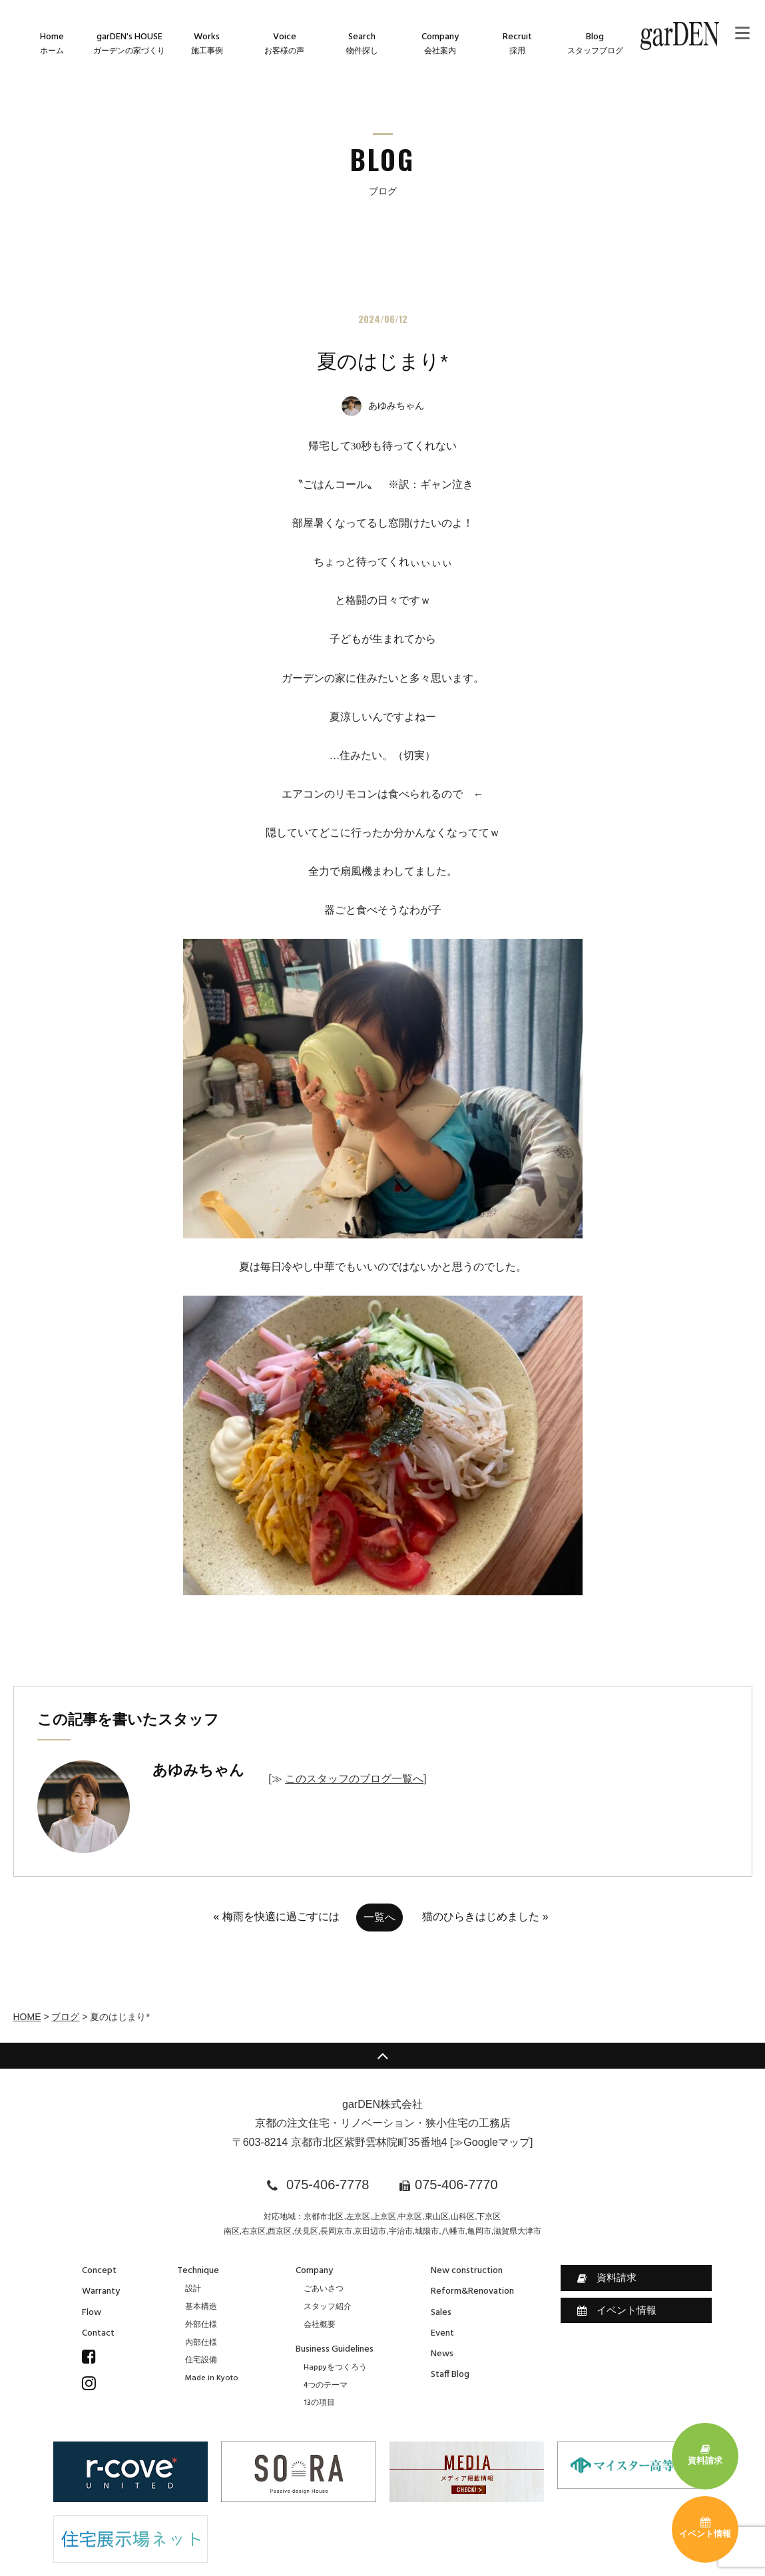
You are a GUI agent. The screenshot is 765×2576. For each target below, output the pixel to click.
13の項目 (319, 2403)
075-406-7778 (328, 2184)
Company (314, 2270)
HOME (27, 2016)
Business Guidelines (335, 2349)
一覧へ (379, 1917)
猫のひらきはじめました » (485, 1916)
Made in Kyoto (211, 2378)
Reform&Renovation (472, 2291)
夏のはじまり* (382, 361)
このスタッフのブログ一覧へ (354, 1778)
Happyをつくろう (335, 2367)
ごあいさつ (324, 2289)
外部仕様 (201, 2325)
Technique (198, 2270)
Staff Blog (450, 2374)
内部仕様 (201, 2343)
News (442, 2354)
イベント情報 (616, 2310)
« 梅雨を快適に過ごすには (276, 1916)
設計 (193, 2289)
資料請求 (607, 2278)
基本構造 (201, 2307)
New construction (467, 2270)
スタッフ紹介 (328, 2307)
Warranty (101, 2291)
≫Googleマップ (491, 2142)
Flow (91, 2312)
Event (442, 2333)
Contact (98, 2333)
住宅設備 (201, 2360)
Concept (99, 2270)
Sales (441, 2312)
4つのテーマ (326, 2385)
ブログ (65, 2016)
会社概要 (320, 2325)
